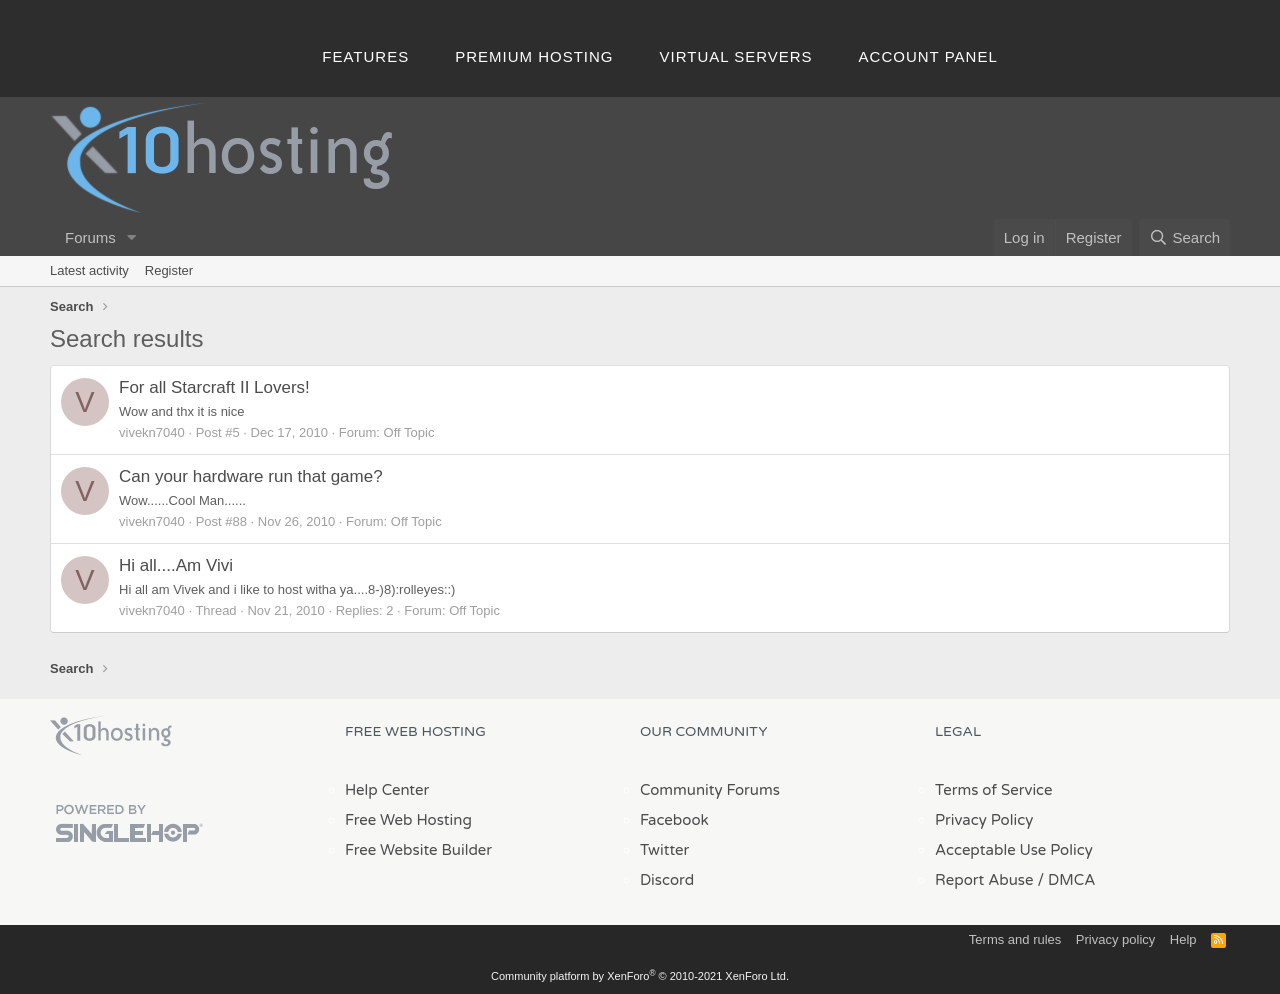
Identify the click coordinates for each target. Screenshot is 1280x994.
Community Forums (710, 790)
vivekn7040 (152, 432)
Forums (90, 237)
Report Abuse (984, 880)
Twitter (664, 850)
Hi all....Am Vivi (176, 565)
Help (1183, 939)
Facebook (674, 820)
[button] (132, 237)
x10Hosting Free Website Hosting (111, 736)
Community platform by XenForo (640, 976)
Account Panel (928, 56)
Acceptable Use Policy (1014, 850)
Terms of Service (994, 790)
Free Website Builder (418, 850)
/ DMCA (1066, 880)
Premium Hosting (534, 56)
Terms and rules (1015, 939)
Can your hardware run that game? (251, 476)
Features (365, 56)
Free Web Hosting (408, 820)
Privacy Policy (984, 820)
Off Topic (409, 432)
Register (169, 270)
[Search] (1184, 237)
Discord (667, 880)
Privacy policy (1115, 939)
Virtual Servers (736, 56)
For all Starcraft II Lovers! (214, 387)
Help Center (387, 790)
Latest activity (89, 270)
